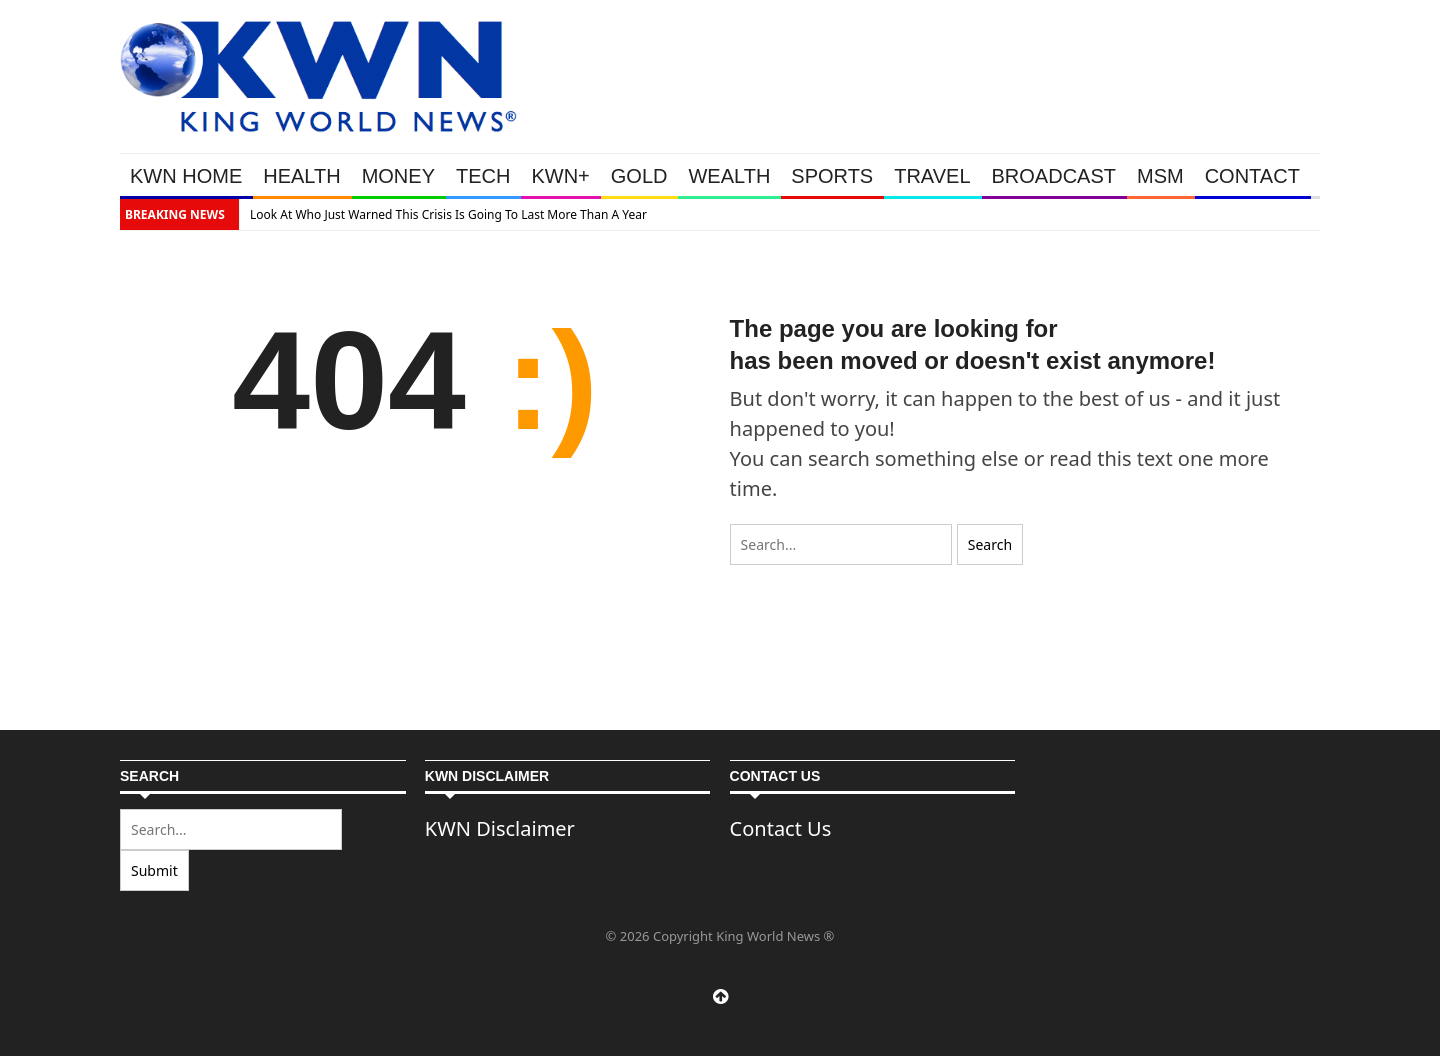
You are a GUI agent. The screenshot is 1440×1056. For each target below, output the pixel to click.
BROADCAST (1054, 176)
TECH (483, 176)
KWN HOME (186, 176)
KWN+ (560, 176)
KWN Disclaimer (500, 828)
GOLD (639, 176)
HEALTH (301, 176)
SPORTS (832, 176)
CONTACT (1252, 176)
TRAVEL (932, 176)
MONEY (398, 176)
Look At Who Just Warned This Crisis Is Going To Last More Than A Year (448, 214)
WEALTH (729, 176)
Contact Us (781, 828)
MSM (1160, 176)
